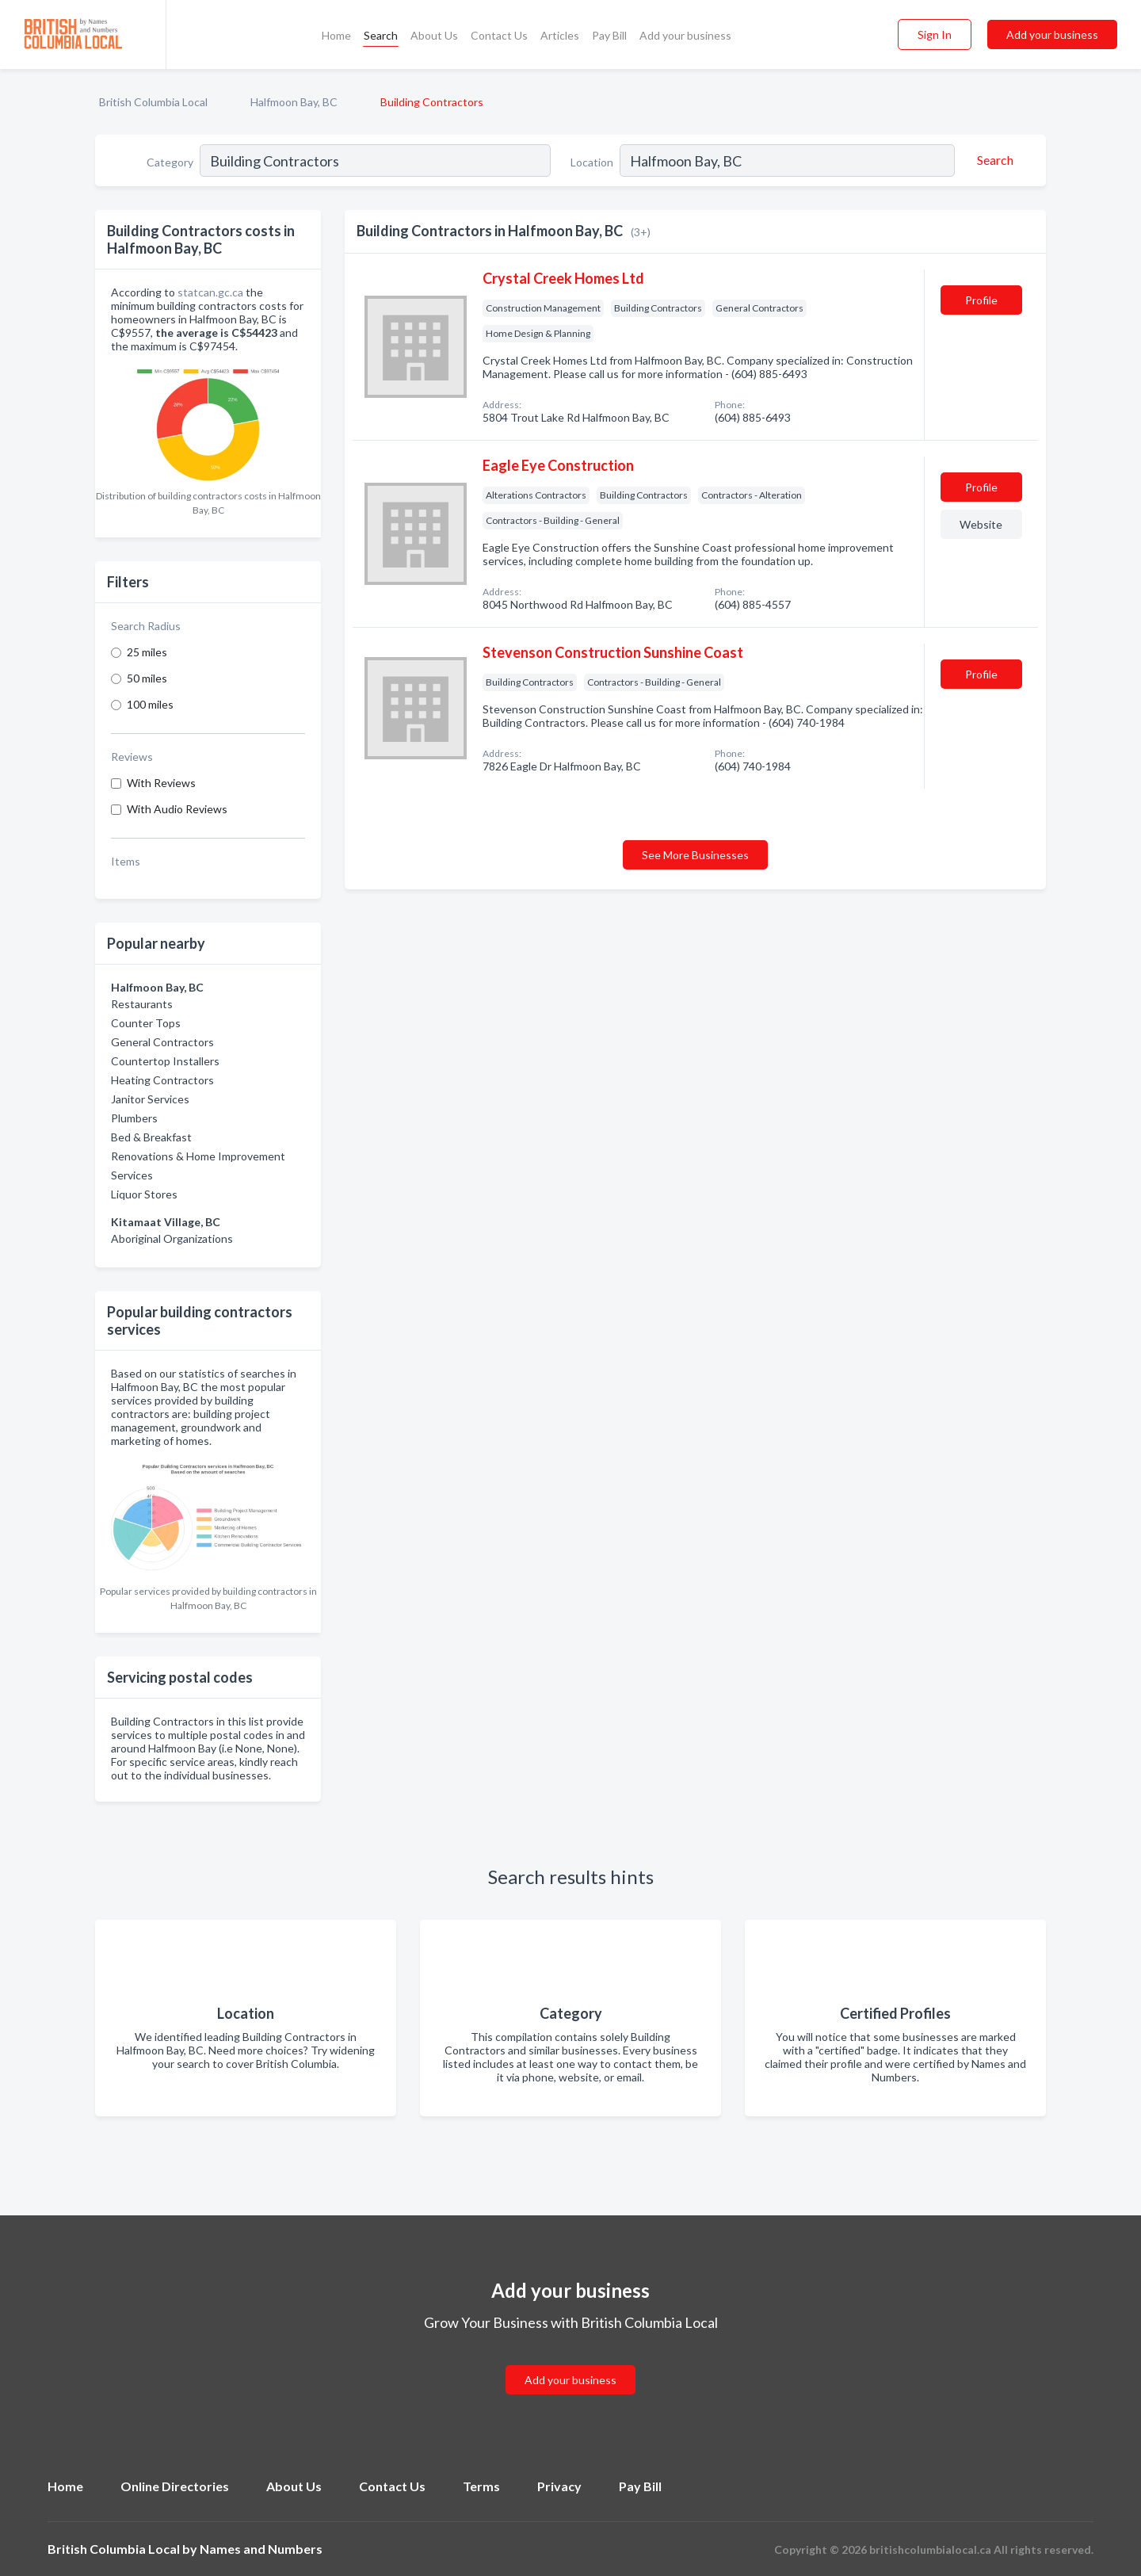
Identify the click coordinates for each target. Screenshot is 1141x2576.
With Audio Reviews (177, 809)
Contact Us (499, 35)
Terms (481, 2486)
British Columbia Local (153, 102)
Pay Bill (609, 35)
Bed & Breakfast (151, 1137)
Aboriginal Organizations (172, 1238)
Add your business (685, 35)
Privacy (559, 2486)
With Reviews (161, 782)
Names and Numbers (261, 2548)
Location (591, 162)
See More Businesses (695, 855)
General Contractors (162, 1042)
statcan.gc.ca (210, 292)
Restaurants (142, 1004)
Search (381, 35)
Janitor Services (150, 1099)
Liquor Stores (144, 1194)
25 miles (147, 652)
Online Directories (174, 2486)
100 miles (150, 704)
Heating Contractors (162, 1080)
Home (336, 35)
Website (981, 524)
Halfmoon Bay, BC (294, 102)
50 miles (147, 678)
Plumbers (134, 1118)
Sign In (935, 34)
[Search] (992, 160)
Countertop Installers (165, 1061)
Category (170, 162)
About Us (434, 35)
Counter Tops (146, 1023)
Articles (559, 35)
